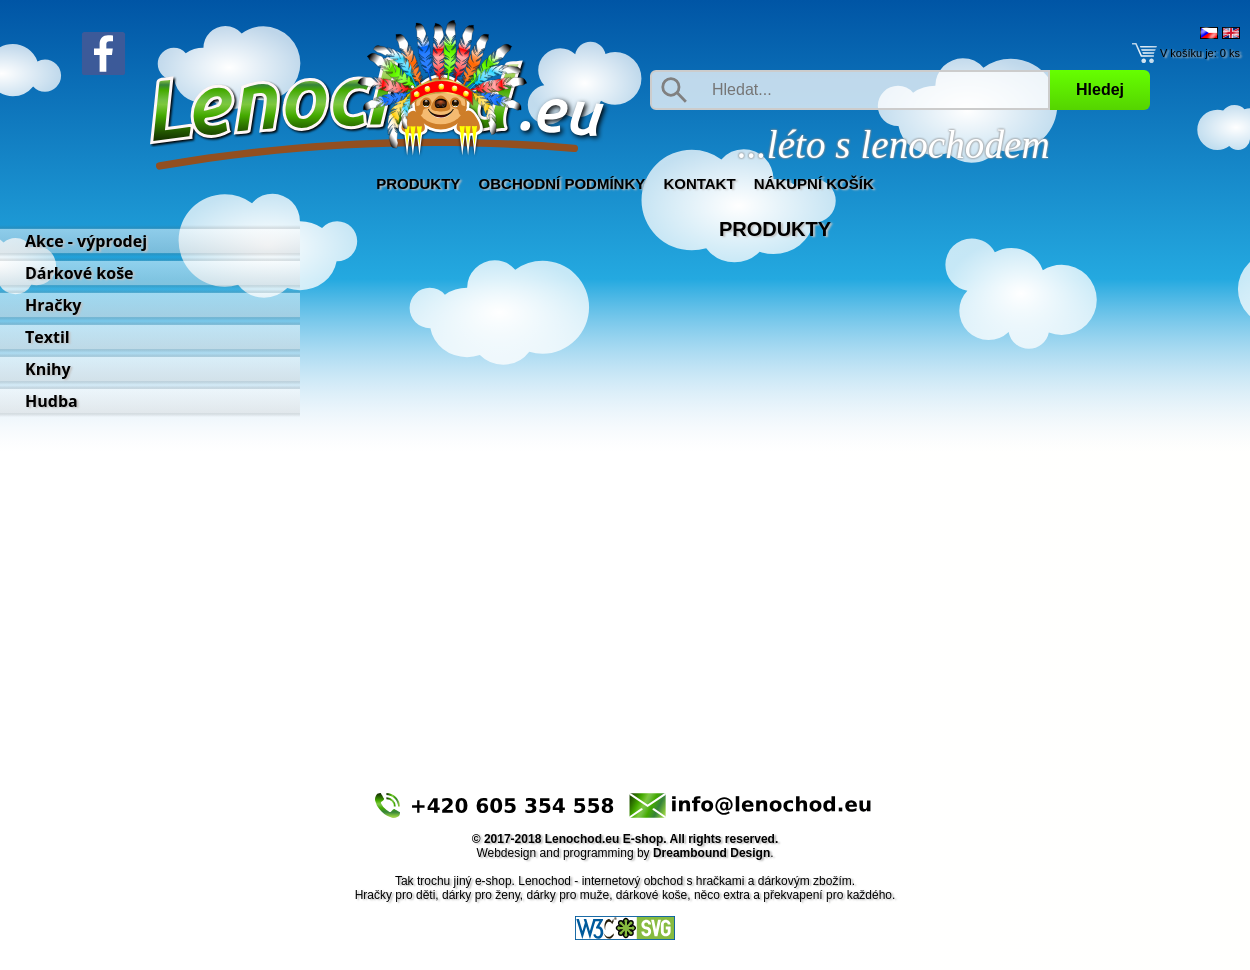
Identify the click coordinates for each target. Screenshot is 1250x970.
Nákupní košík (814, 183)
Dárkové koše (79, 273)
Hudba (51, 401)
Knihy (48, 369)
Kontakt (699, 183)
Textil (47, 337)
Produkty (418, 183)
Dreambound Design (711, 853)
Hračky (53, 305)
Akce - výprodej (86, 241)
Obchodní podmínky (562, 183)
